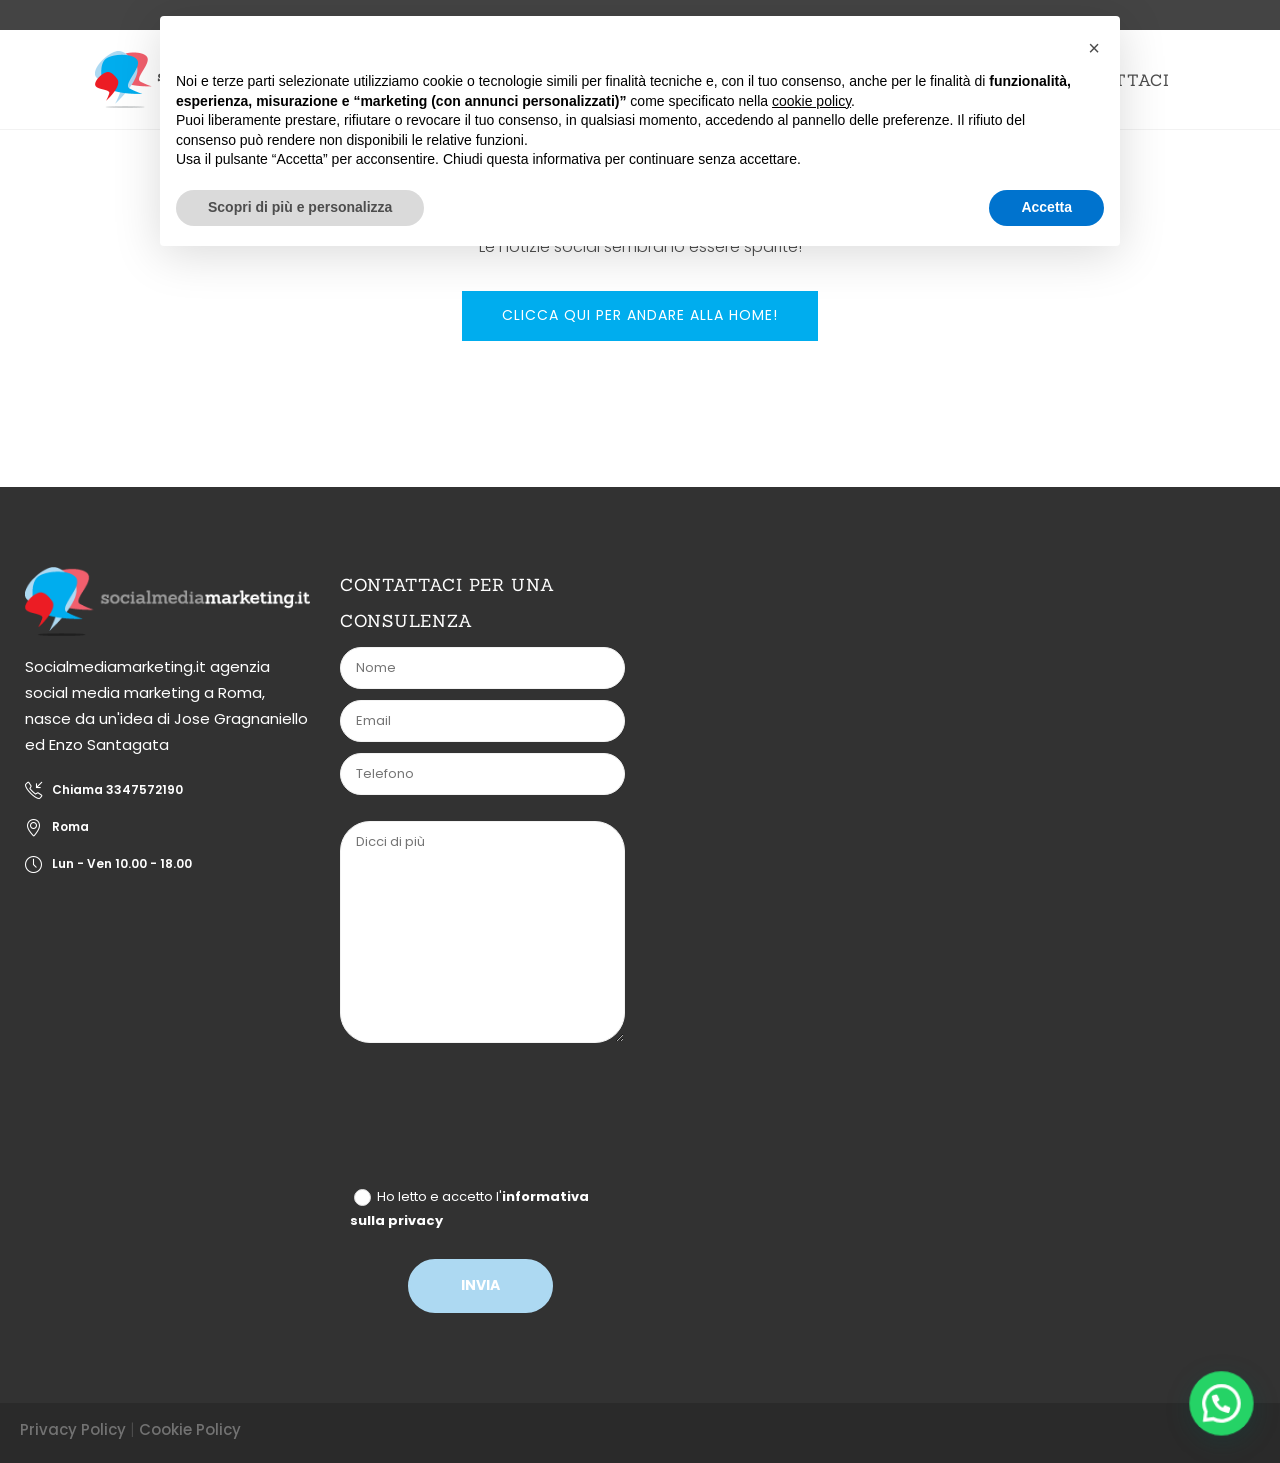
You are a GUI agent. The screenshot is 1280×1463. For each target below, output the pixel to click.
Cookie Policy (190, 1429)
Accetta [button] (1046, 207)
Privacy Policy (73, 1429)
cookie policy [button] (811, 101)
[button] (1222, 1405)
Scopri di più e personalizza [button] (300, 207)
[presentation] (497, 1120)
